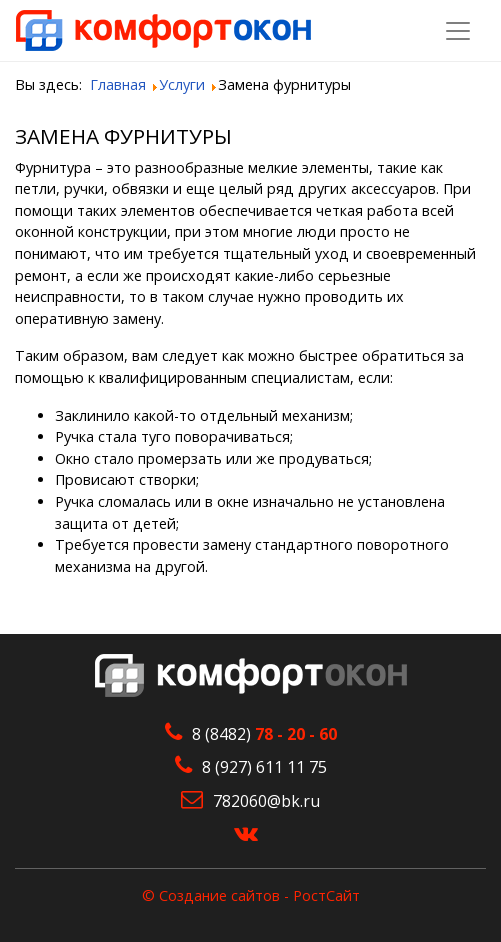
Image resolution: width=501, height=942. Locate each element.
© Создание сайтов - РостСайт (251, 895)
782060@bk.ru (266, 801)
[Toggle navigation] (458, 31)
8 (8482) (264, 734)
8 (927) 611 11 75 (264, 767)
